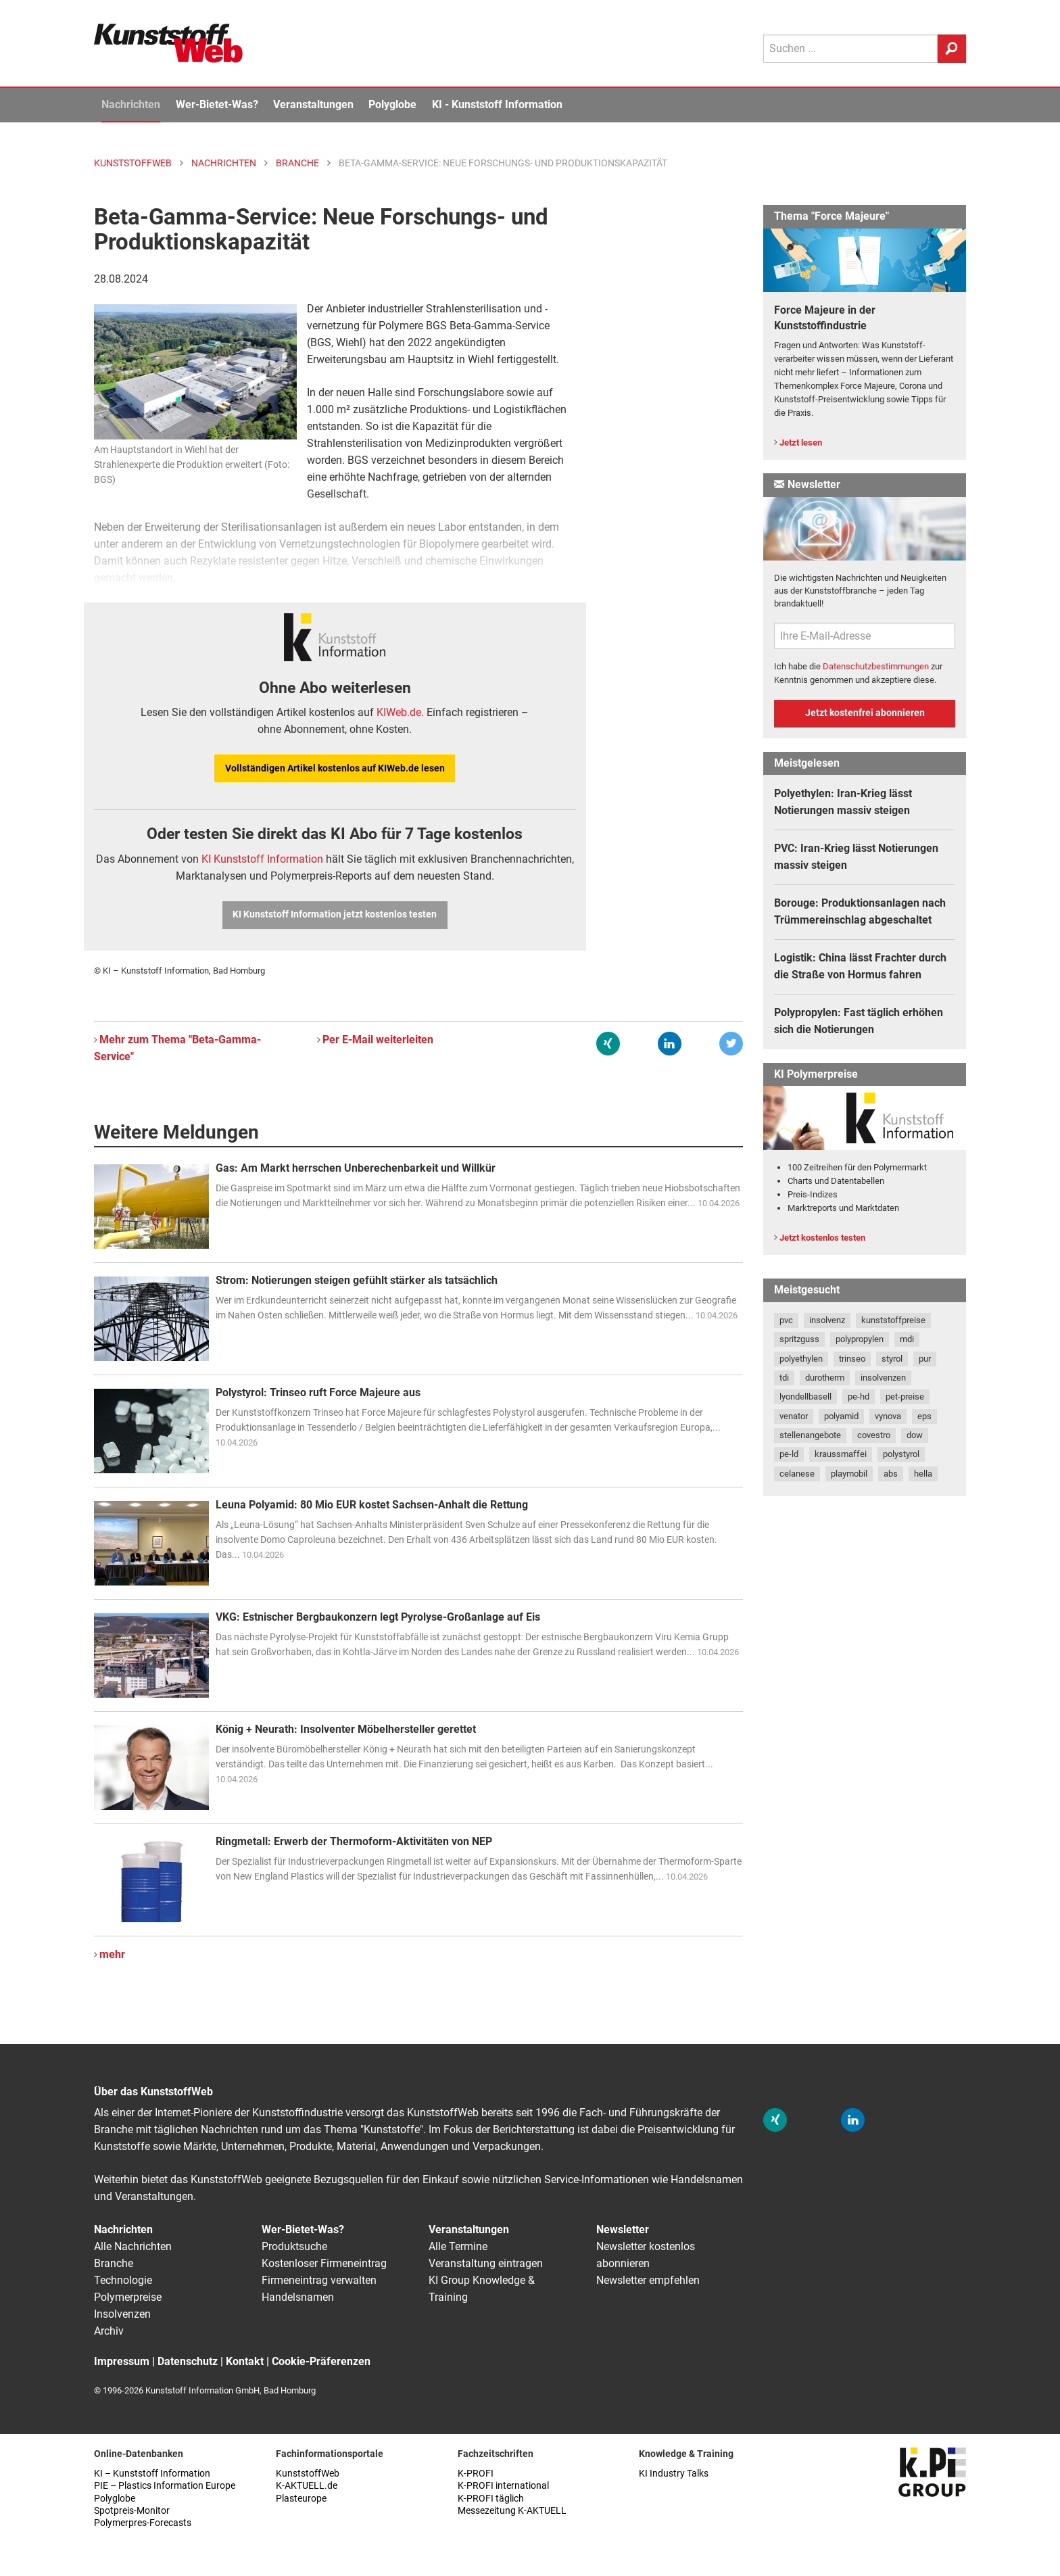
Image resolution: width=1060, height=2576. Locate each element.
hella (923, 1474)
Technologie (123, 2280)
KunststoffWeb (307, 2473)
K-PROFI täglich (491, 2498)
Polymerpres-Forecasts (142, 2523)
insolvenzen (883, 1378)
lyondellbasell (805, 1396)
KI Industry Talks (673, 2473)
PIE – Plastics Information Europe (164, 2485)
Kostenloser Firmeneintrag (324, 2263)
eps (924, 1416)
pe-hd (858, 1396)
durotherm (824, 1378)
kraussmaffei (841, 1454)
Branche (113, 2263)
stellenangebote (810, 1435)
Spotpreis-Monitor (132, 2511)
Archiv (109, 2330)
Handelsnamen (298, 2297)
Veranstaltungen (313, 104)
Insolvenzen (122, 2314)
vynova (888, 1416)
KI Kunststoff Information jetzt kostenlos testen (335, 914)
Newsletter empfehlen (648, 2280)
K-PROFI (475, 2473)
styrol (892, 1359)
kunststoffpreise (893, 1320)
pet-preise (905, 1396)
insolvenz (827, 1320)
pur (925, 1359)
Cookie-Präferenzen (321, 2361)
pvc (786, 1320)
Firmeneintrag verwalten (319, 2280)
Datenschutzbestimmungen (876, 666)
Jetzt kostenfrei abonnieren (865, 713)
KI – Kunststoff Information (152, 2473)
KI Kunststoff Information (262, 859)
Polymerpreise (128, 2297)
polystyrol (901, 1454)
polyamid (841, 1416)
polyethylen (801, 1359)
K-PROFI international (503, 2485)
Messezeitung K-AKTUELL (512, 2511)
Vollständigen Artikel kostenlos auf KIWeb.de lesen (335, 768)
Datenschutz (188, 2361)
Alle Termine (458, 2246)
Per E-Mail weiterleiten (377, 1039)
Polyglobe (392, 104)
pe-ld (788, 1454)
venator (793, 1416)
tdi (784, 1378)
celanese (797, 1474)
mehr (112, 1954)
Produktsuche (294, 2246)
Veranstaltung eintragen (486, 2263)
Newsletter (622, 2229)
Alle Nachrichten (133, 2246)
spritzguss (799, 1339)
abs (891, 1474)
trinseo (852, 1359)
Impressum (121, 2361)
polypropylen (860, 1339)
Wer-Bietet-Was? (217, 104)
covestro (873, 1435)
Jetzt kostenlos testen (822, 1238)
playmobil (849, 1474)
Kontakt (245, 2361)
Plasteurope (301, 2498)
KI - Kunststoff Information (497, 104)
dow (915, 1435)
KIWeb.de (399, 712)
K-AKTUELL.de (306, 2485)
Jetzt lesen (800, 442)
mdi (907, 1339)
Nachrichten (130, 104)
